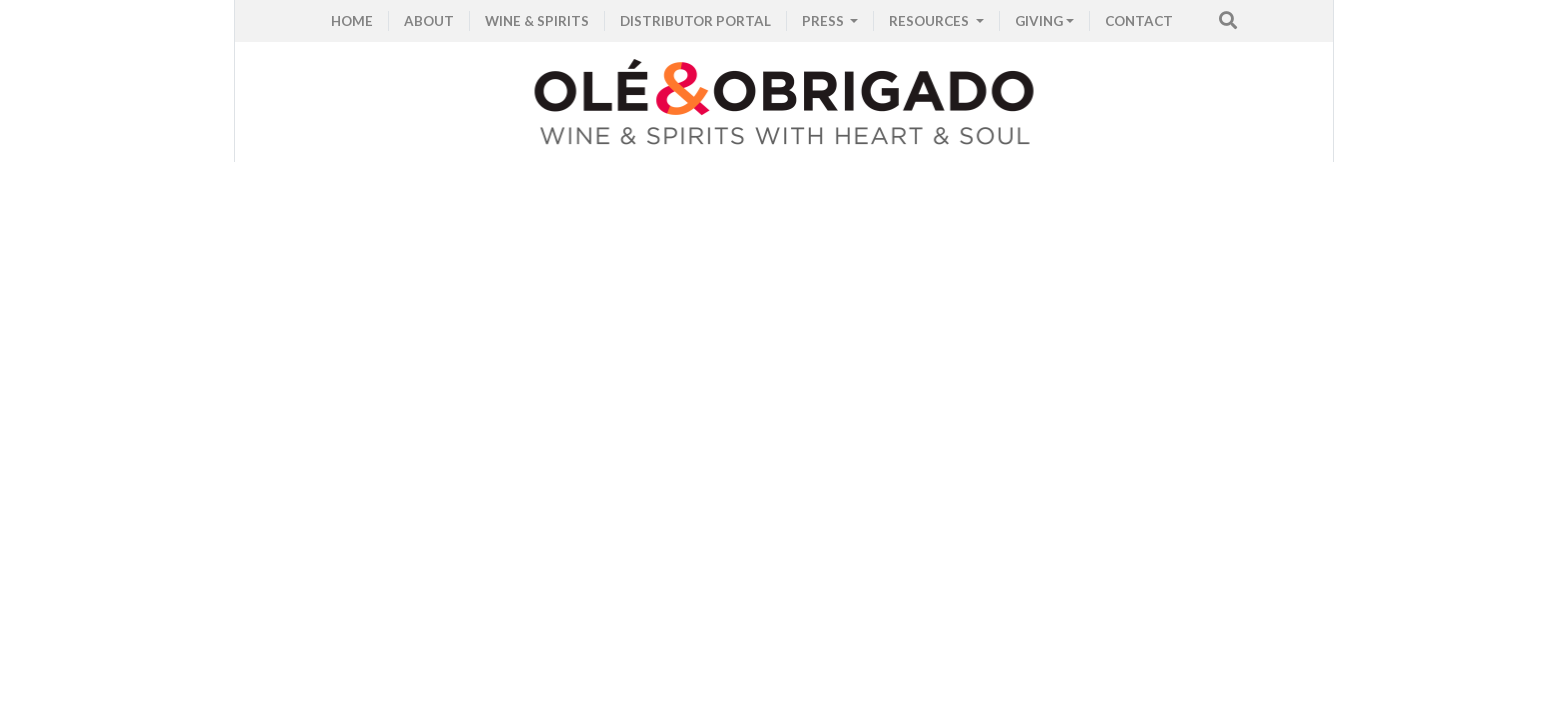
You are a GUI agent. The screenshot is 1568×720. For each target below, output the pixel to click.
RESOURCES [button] (930, 21)
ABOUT (429, 21)
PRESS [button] (824, 21)
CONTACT (1139, 21)
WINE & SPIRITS (537, 21)
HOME (352, 21)
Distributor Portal (695, 21)
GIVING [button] (1039, 21)
